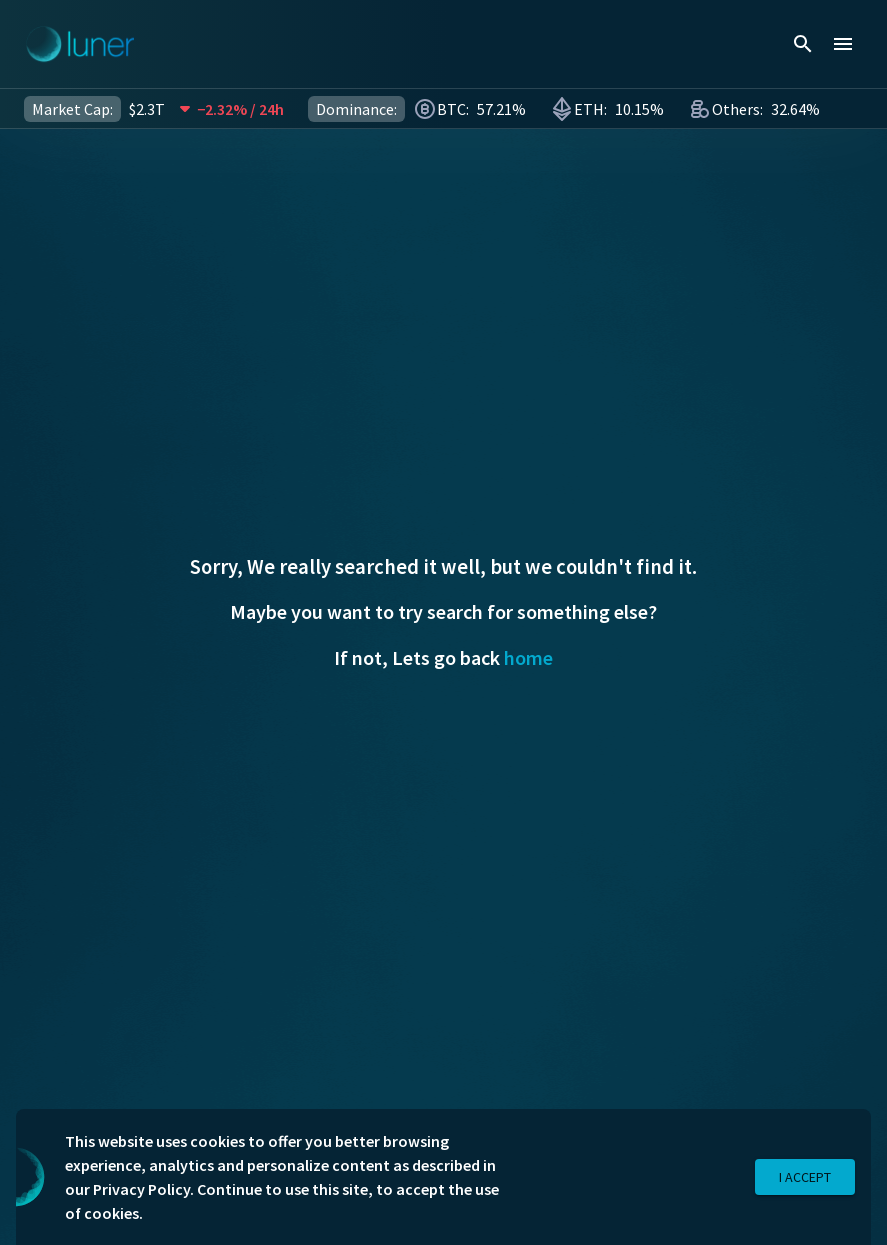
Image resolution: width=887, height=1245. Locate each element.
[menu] (843, 44)
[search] (803, 44)
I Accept (805, 1177)
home (528, 657)
